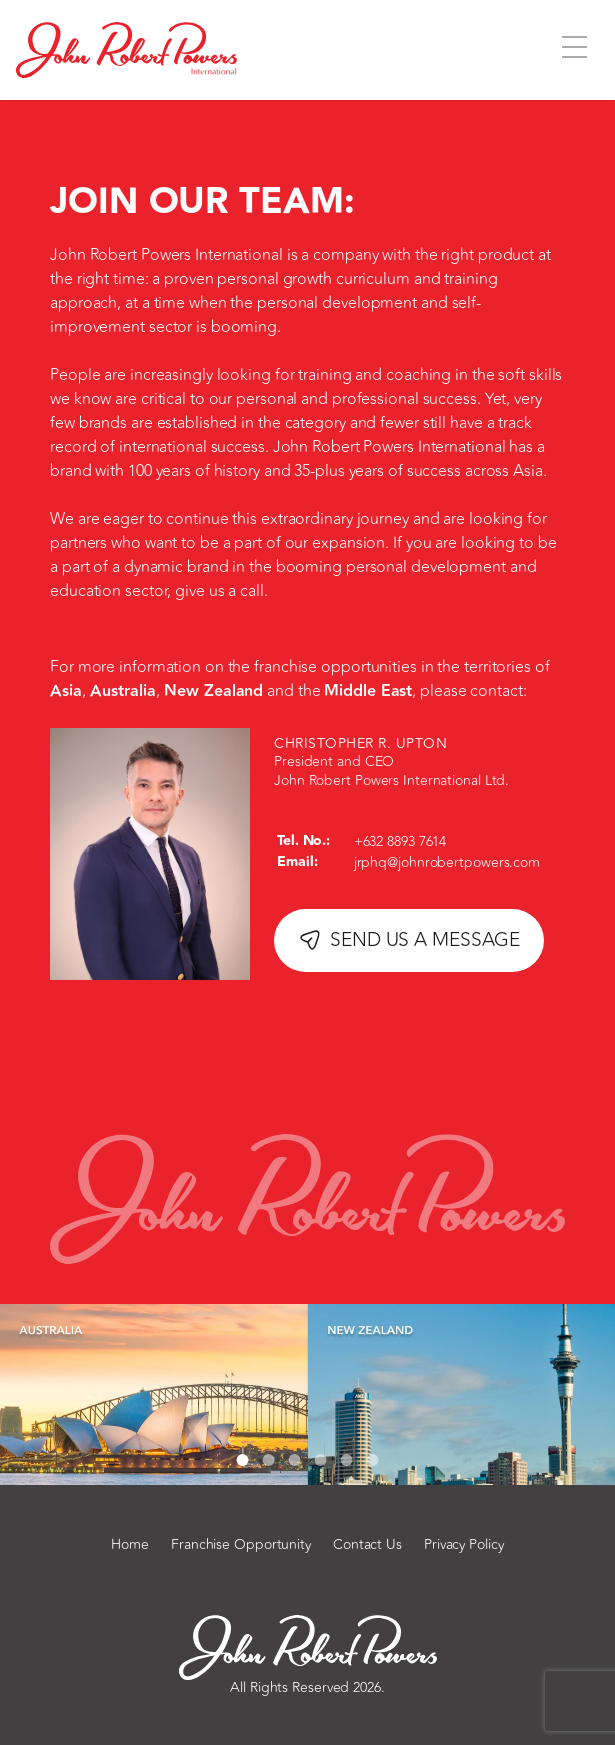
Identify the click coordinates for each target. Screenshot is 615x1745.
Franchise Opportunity (241, 1545)
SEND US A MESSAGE (409, 940)
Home (130, 1545)
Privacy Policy (464, 1545)
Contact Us (367, 1545)
